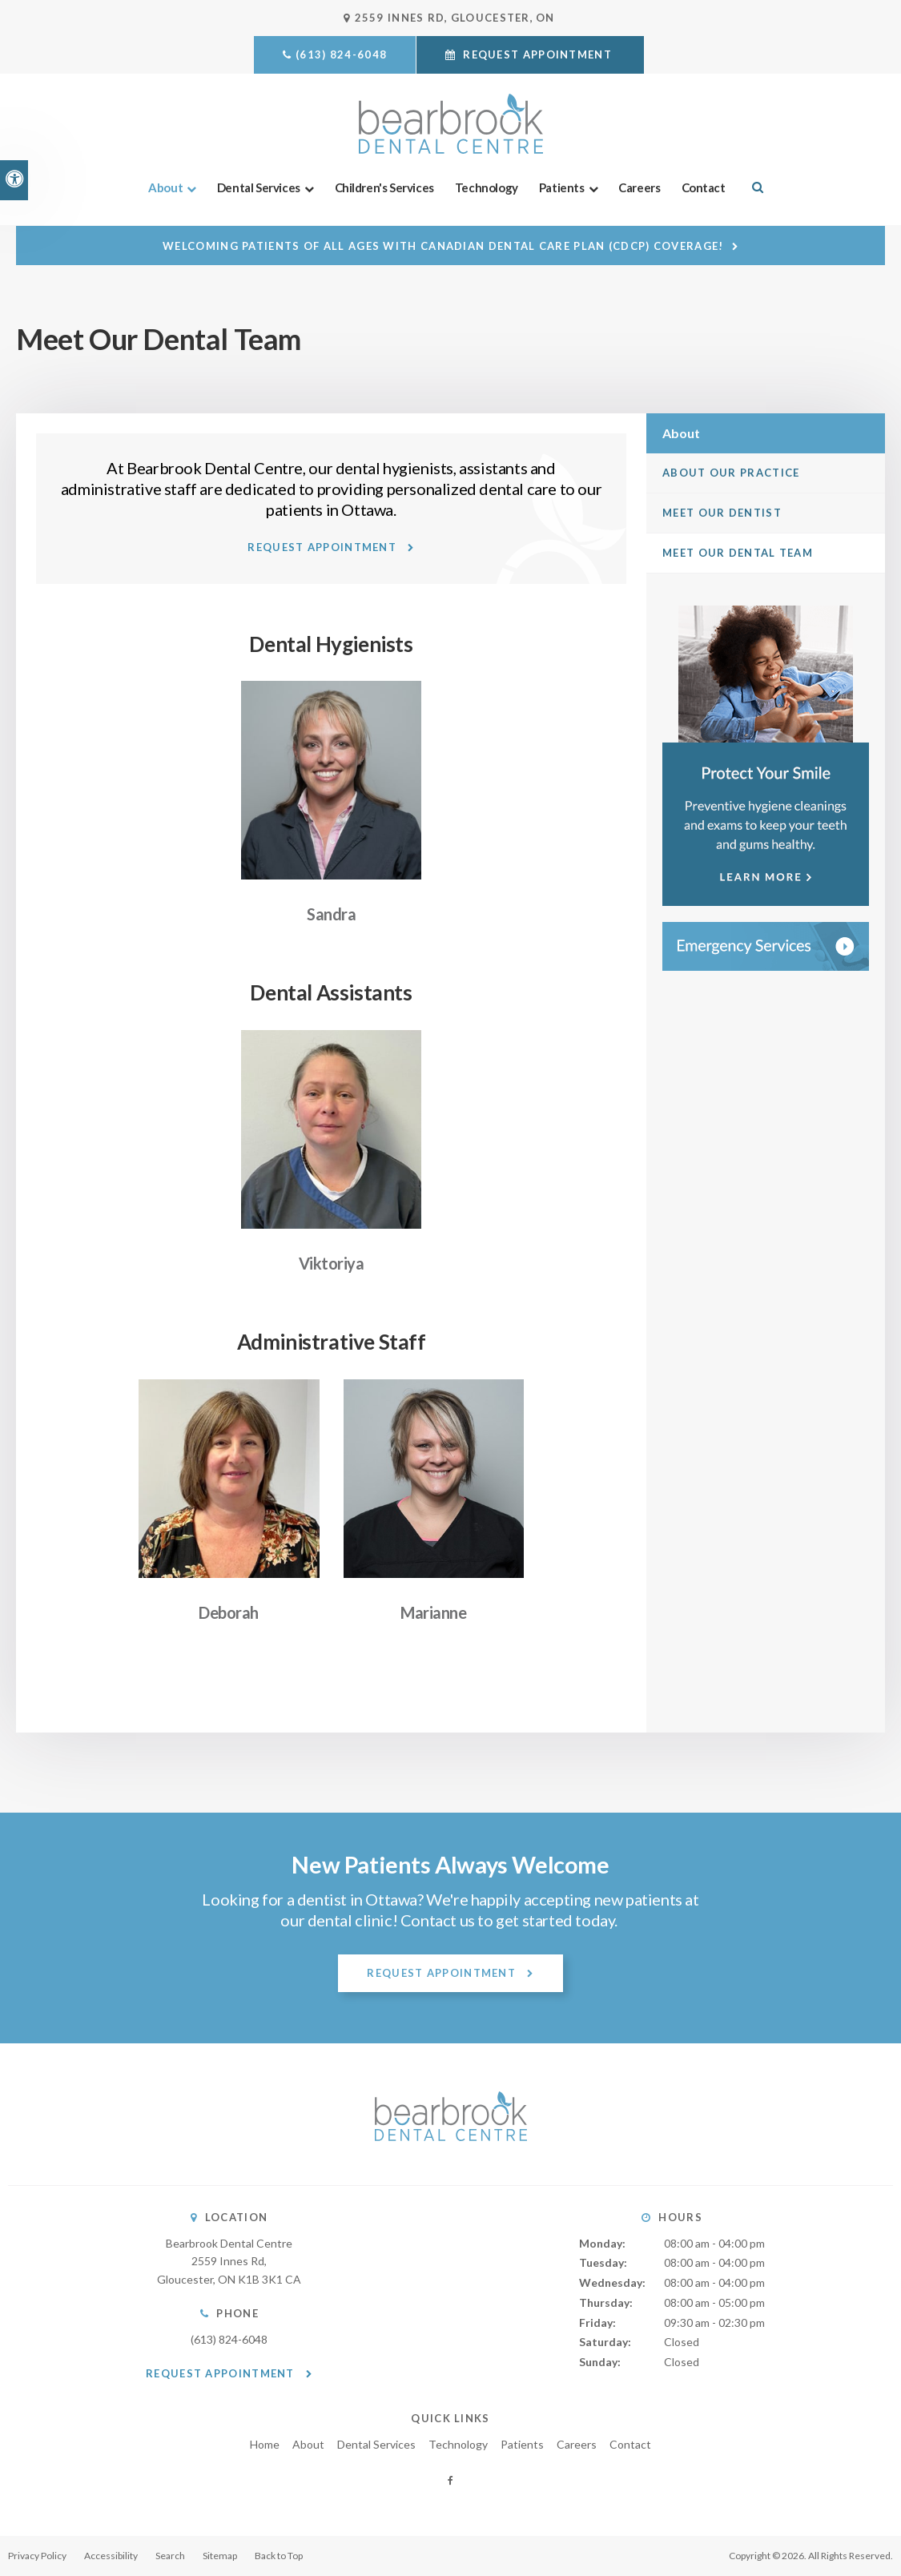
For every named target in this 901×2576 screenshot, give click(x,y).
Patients (562, 187)
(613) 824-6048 (341, 54)
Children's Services (383, 187)
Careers (639, 187)
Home (265, 2444)
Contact (704, 187)
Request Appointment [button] (537, 54)
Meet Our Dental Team (737, 552)
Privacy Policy (37, 2556)
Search (170, 2556)
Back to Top (279, 2556)
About (165, 187)
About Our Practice (730, 472)
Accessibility (111, 2556)
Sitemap (220, 2556)
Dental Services (258, 187)
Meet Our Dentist (722, 512)
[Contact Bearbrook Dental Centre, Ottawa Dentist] (765, 946)
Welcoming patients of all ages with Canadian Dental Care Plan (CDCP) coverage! (443, 245)
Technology (486, 187)
